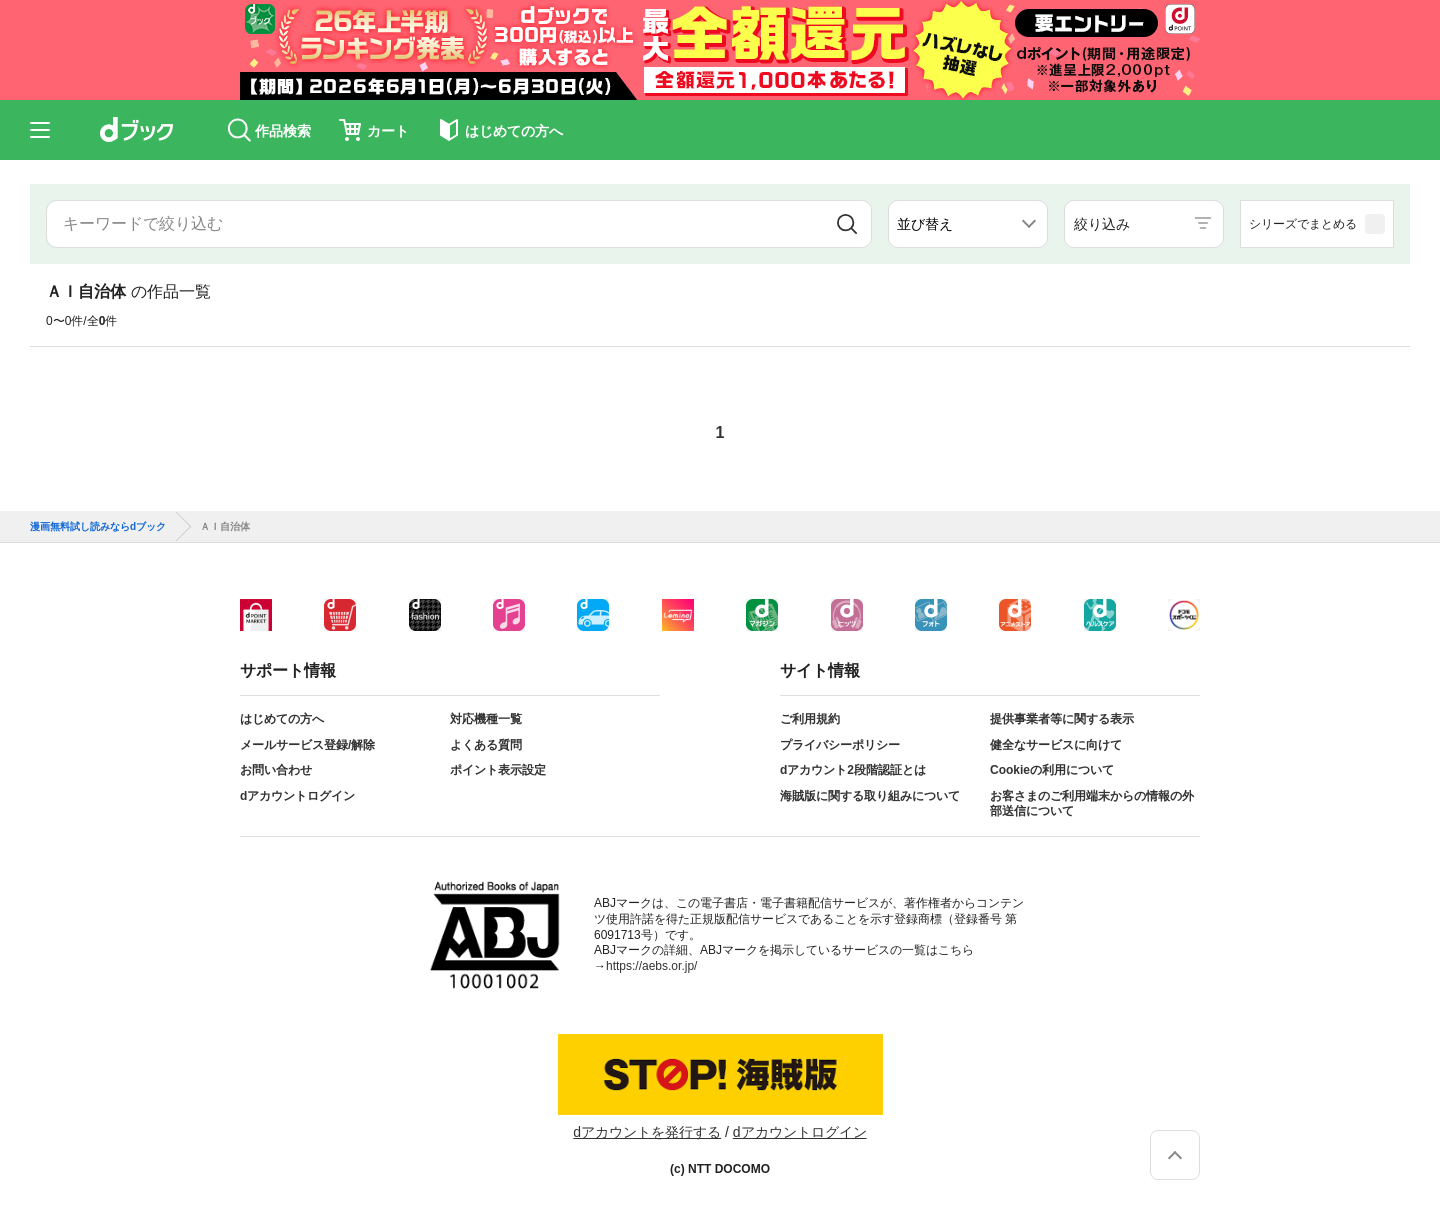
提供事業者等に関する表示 (1062, 719)
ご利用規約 (810, 719)
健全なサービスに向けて (1056, 745)
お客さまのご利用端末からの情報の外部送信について (1092, 804)
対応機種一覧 (486, 719)
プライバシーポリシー (840, 745)
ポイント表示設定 (498, 770)
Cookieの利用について (1052, 770)
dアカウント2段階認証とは (853, 770)
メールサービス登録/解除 (307, 745)
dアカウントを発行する (647, 1132)
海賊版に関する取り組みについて (870, 796)
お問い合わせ (276, 770)
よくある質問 (486, 745)
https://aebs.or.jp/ (651, 966)
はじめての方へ (282, 719)
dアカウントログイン (297, 796)
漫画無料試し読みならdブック (98, 527)
